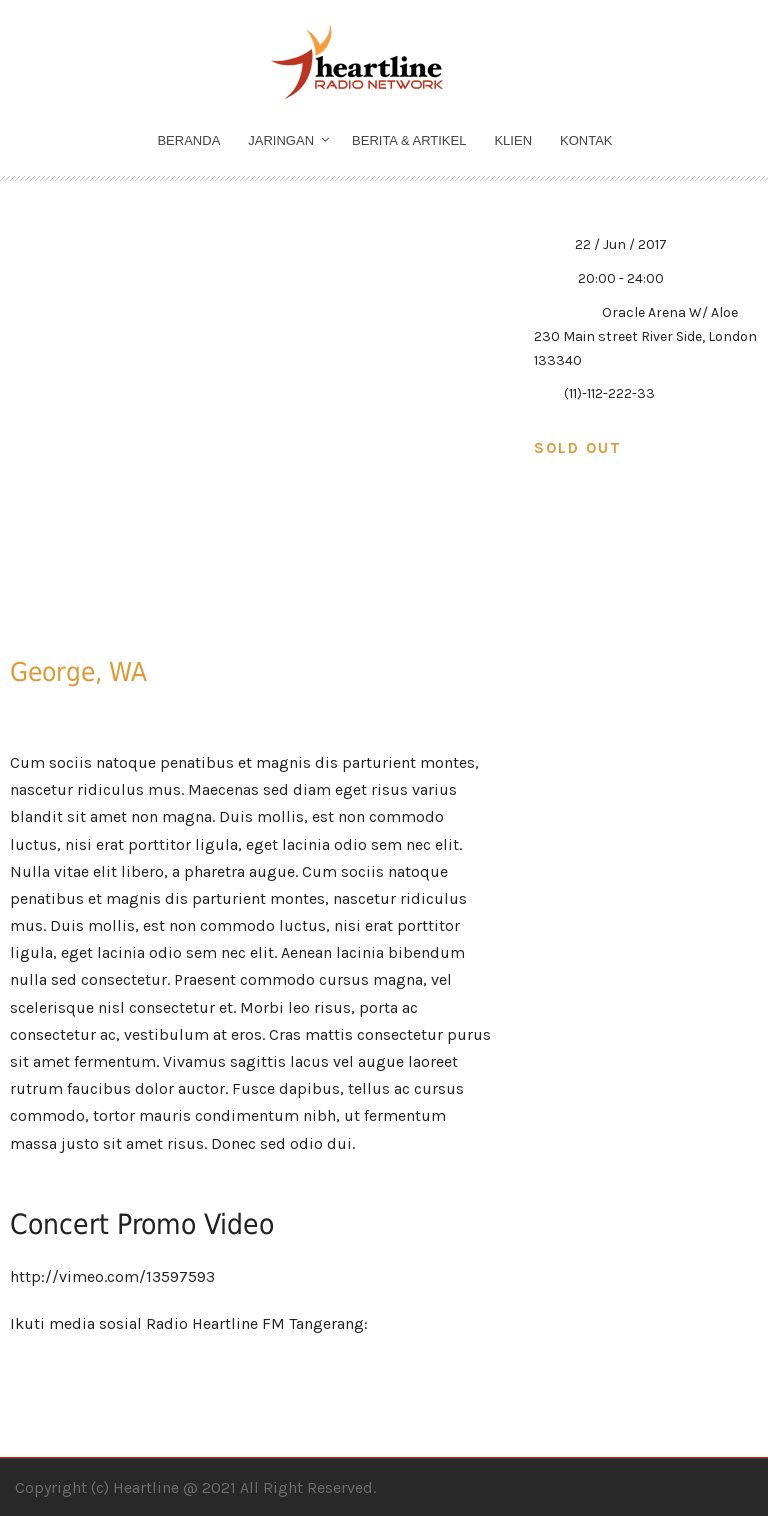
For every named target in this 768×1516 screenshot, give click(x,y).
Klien (513, 140)
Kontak (586, 140)
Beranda (188, 140)
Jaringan (281, 140)
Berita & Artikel (409, 140)
